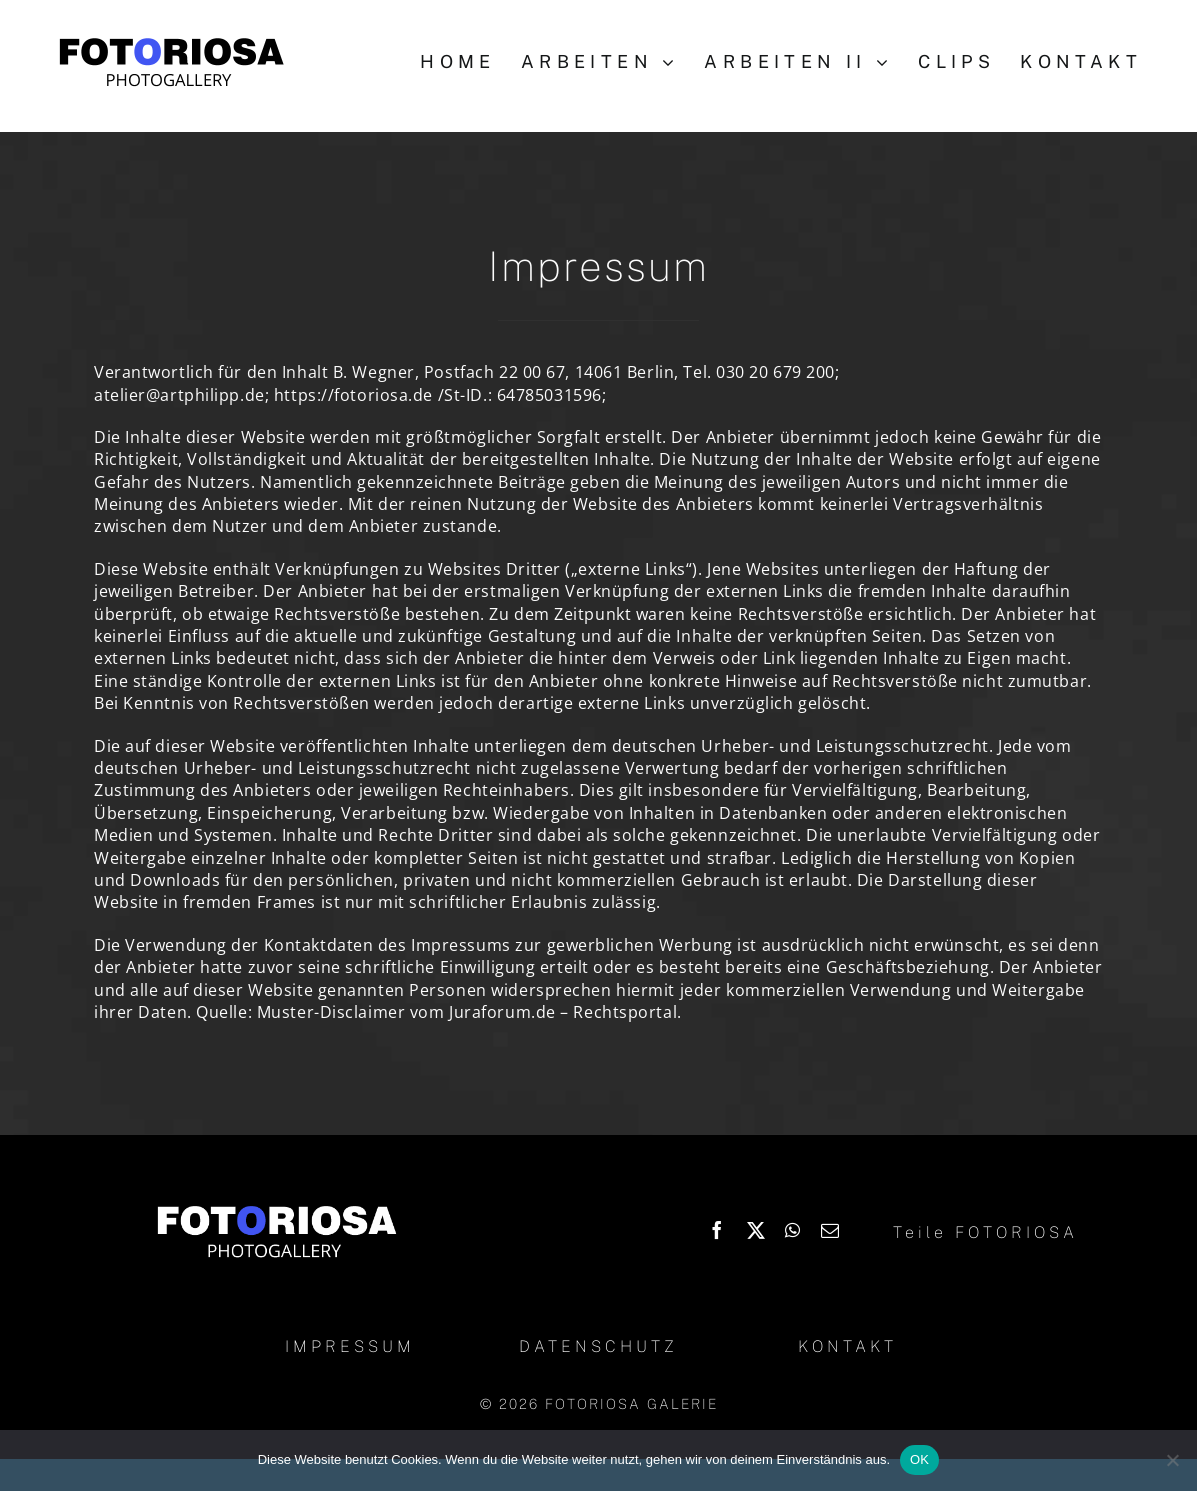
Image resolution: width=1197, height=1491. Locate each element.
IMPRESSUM (350, 1346)
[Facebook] (717, 1230)
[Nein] (1172, 1460)
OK (919, 1459)
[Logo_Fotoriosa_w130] (276, 1207)
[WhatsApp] (793, 1230)
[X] (756, 1230)
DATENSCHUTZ (598, 1346)
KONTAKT (847, 1346)
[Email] (830, 1230)
